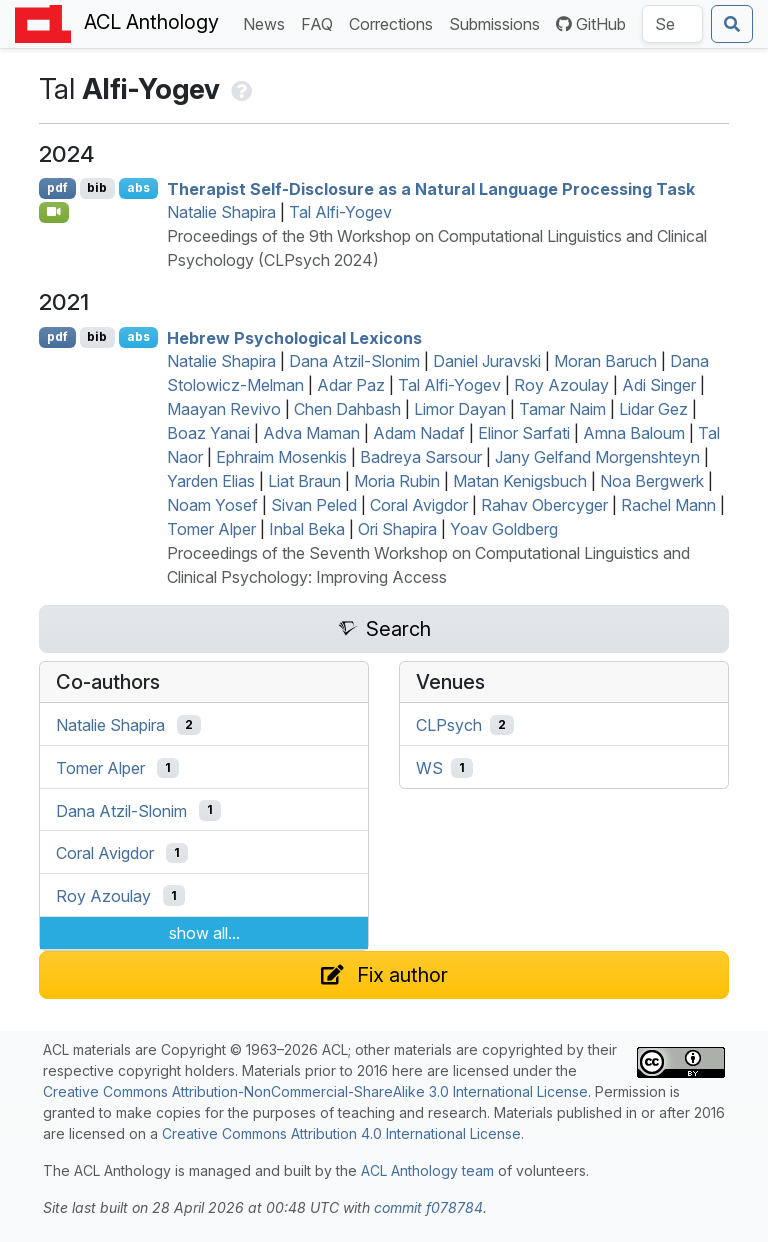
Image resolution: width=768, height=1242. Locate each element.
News (268, 22)
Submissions (498, 22)
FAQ (321, 22)
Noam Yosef (212, 505)
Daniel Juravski (487, 361)
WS (429, 768)
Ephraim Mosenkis (281, 457)
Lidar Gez (653, 409)
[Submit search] (732, 24)
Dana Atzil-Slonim (354, 361)
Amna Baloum (634, 433)
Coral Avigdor (419, 505)
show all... (204, 933)
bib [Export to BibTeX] (97, 187)
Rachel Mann (668, 505)
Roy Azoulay (561, 385)
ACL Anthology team (427, 1170)
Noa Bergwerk (652, 481)
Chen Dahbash (347, 409)
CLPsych (449, 725)
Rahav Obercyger (544, 505)
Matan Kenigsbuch (520, 481)
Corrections (395, 22)
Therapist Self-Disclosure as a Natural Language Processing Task (431, 188)
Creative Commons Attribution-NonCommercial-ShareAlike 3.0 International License (315, 1091)
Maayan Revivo (224, 409)
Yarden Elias (211, 481)
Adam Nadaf (419, 433)
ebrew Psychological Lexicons (294, 337)
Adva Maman (311, 433)
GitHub (591, 24)
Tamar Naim (562, 409)
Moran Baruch (605, 361)
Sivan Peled (314, 505)
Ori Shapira (397, 529)
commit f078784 (428, 1207)
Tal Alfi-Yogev (340, 212)
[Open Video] (54, 212)
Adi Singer (659, 385)
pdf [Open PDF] (57, 187)
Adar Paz (351, 385)
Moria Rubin (397, 481)
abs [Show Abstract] (138, 187)
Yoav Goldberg (504, 529)
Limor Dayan (460, 409)
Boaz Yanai (208, 433)
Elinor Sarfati (524, 433)
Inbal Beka (307, 529)
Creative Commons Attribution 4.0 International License (341, 1133)
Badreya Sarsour (421, 457)
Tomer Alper (211, 529)
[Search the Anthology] (672, 24)
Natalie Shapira (221, 212)
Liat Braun (304, 481)
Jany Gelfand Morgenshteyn (597, 457)
